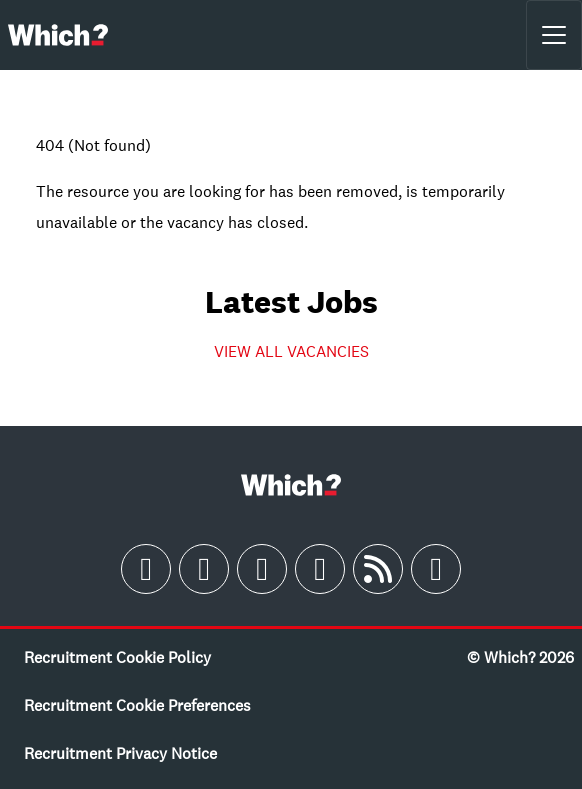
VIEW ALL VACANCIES (291, 351)
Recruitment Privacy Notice (120, 753)
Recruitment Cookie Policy (117, 657)
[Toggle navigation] (554, 35)
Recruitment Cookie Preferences (137, 705)
